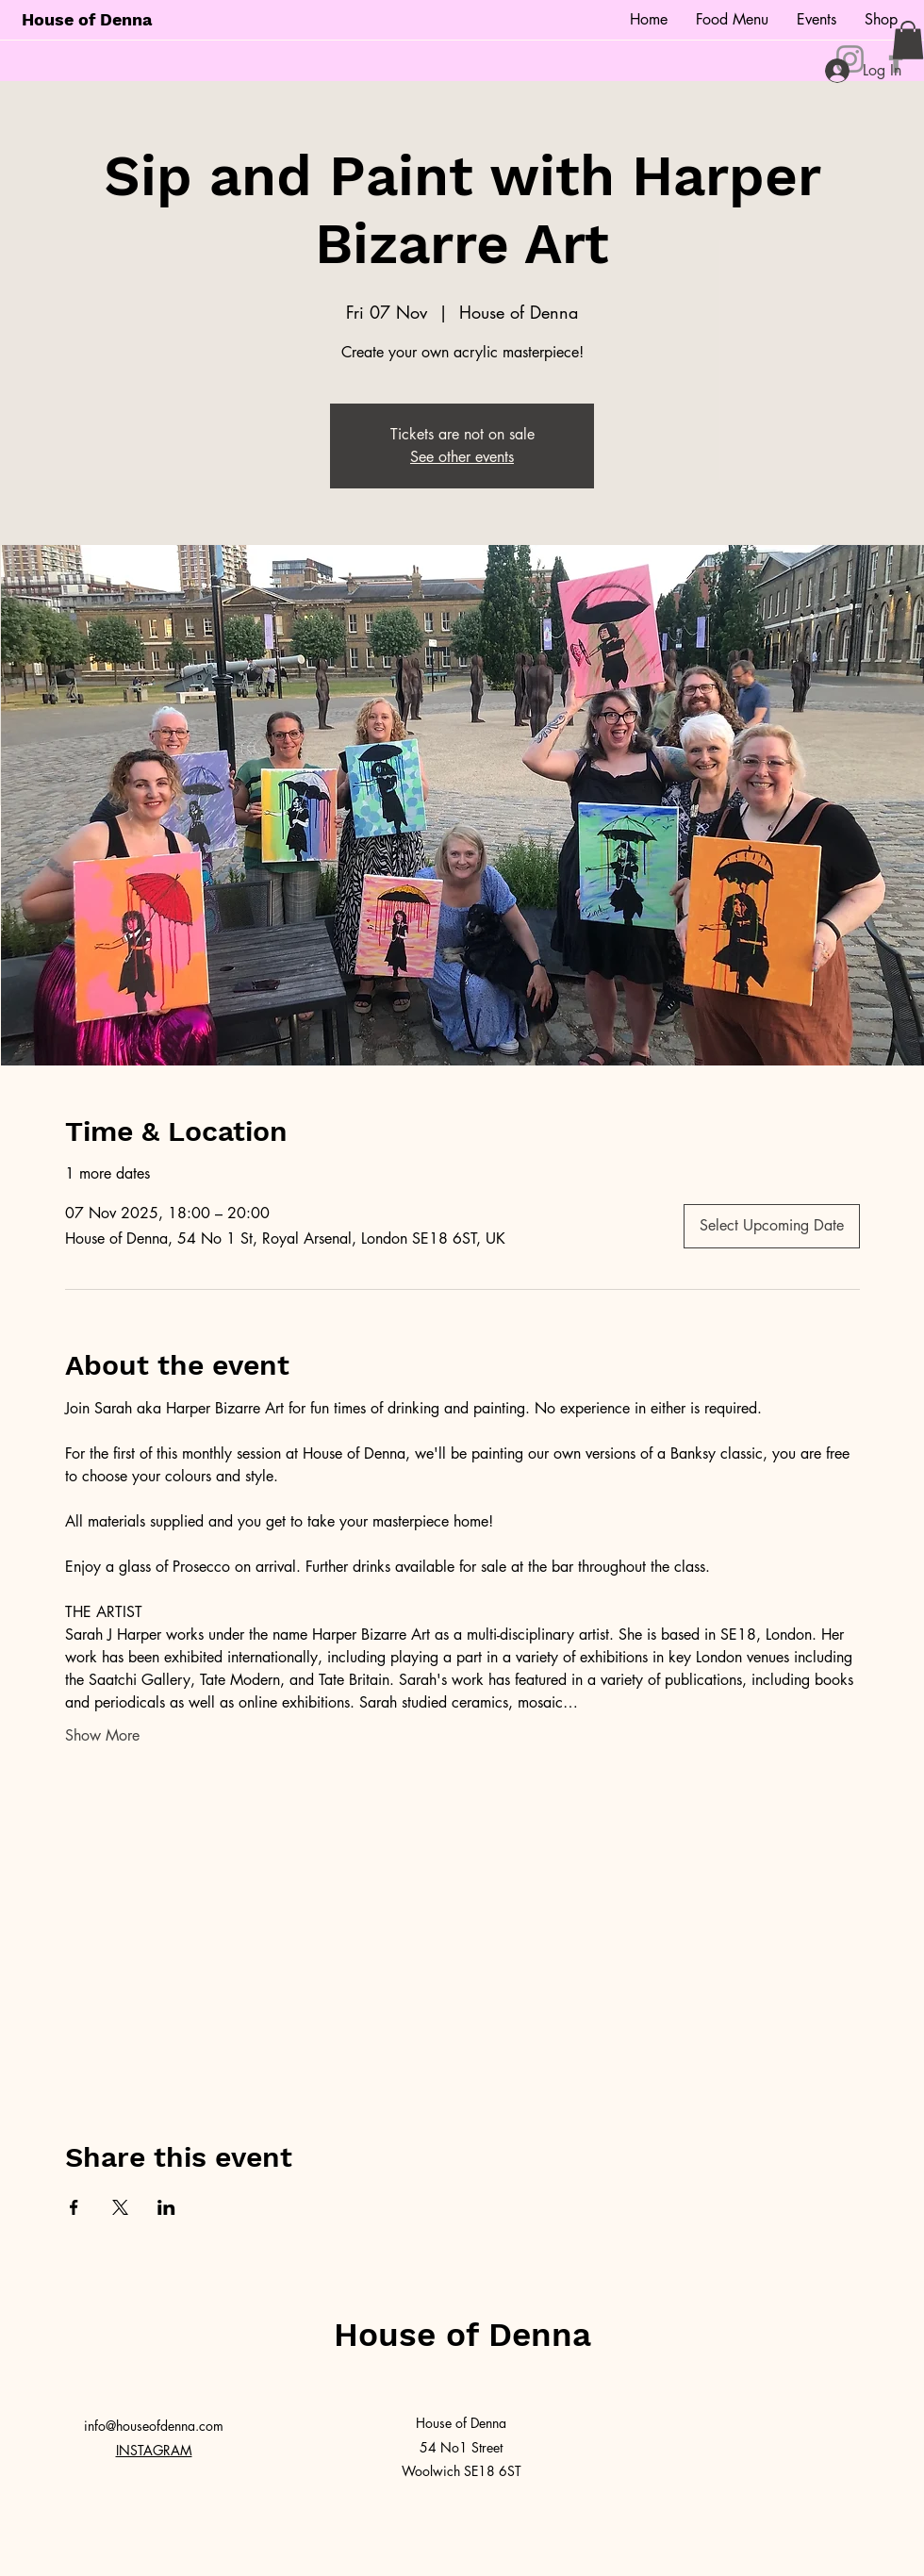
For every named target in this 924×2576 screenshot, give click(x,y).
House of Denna (87, 19)
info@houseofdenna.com (153, 2426)
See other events (462, 457)
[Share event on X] (120, 2207)
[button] (908, 40)
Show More (102, 1735)
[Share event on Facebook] (74, 2207)
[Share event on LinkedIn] (166, 2207)
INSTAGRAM (154, 2450)
